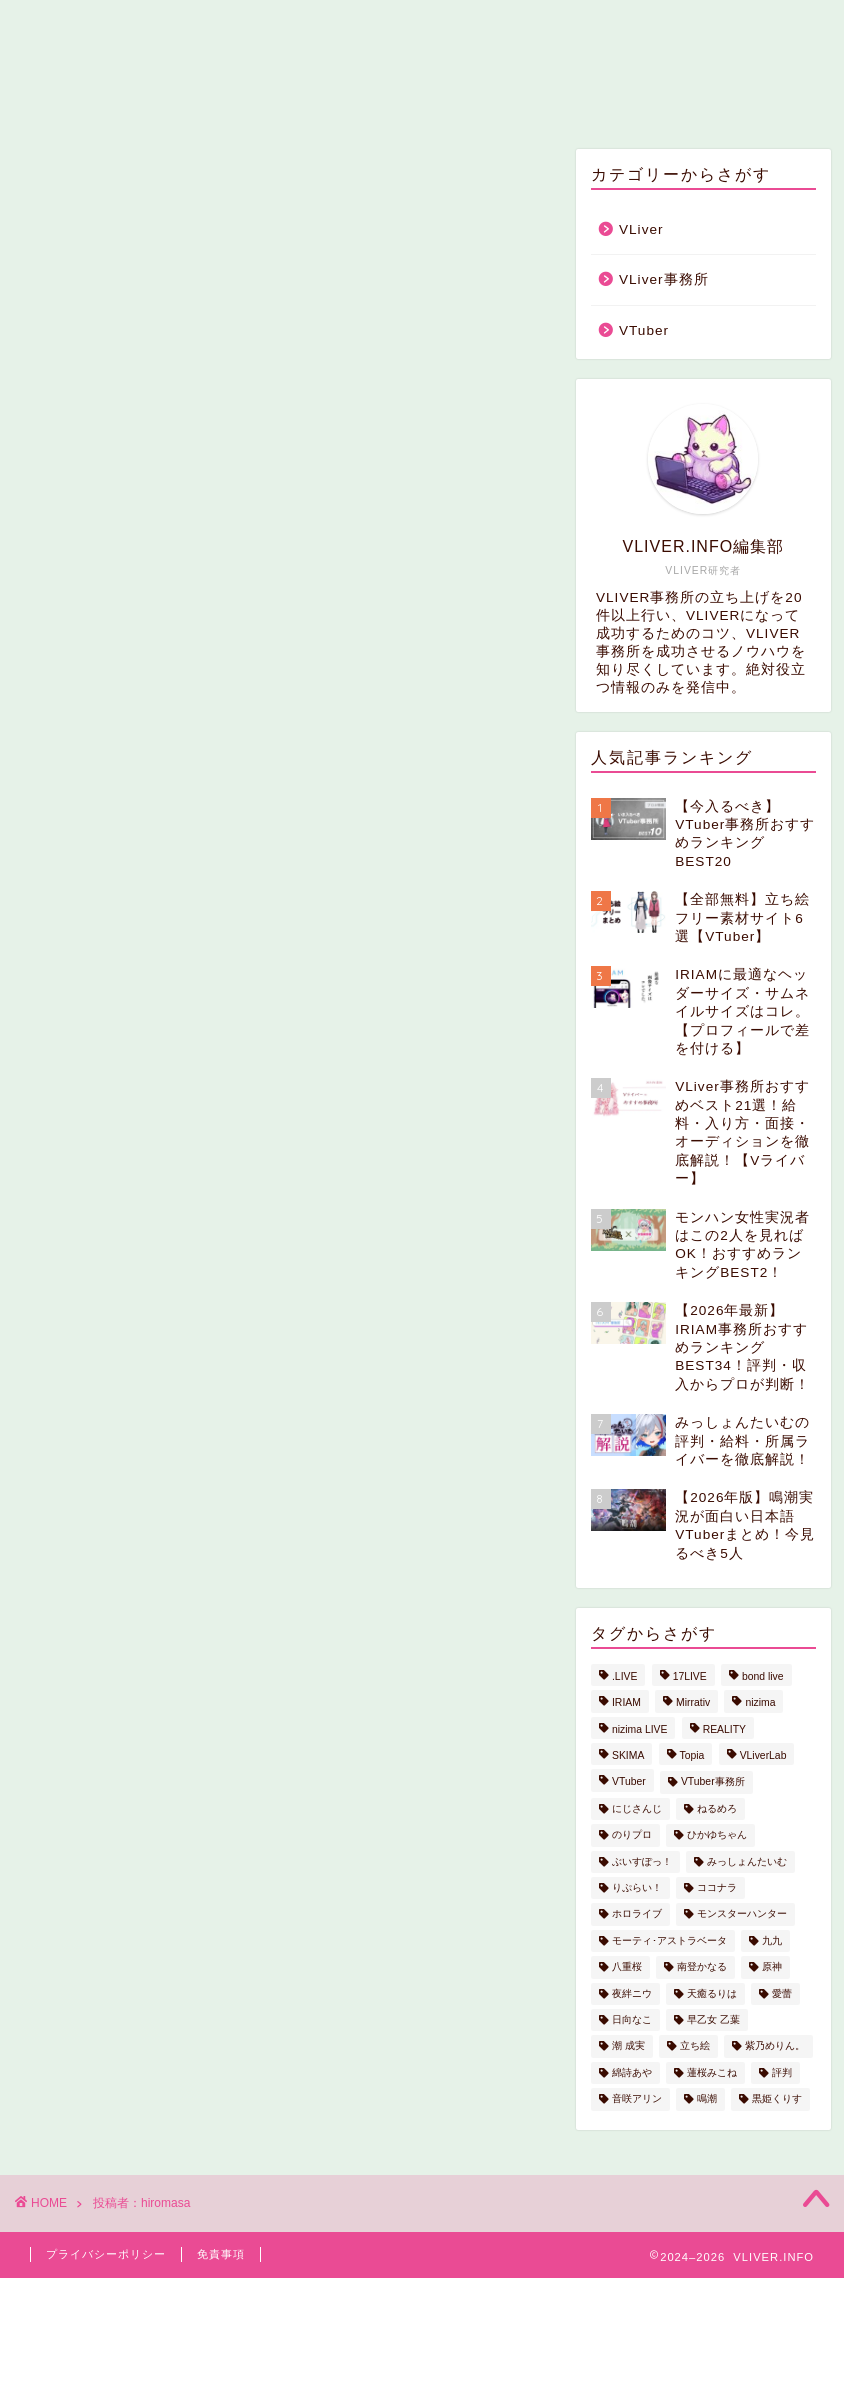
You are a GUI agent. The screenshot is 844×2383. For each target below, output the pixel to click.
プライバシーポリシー (106, 2254)
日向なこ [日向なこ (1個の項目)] (632, 2019)
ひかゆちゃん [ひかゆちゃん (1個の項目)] (717, 1835)
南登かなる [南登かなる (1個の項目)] (702, 1967)
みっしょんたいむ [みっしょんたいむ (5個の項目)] (747, 1861)
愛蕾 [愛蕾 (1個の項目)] (782, 1993)
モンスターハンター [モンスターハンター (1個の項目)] (742, 1914)
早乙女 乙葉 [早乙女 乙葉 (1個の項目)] (713, 2019)
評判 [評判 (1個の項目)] (782, 2072)
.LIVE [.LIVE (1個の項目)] (624, 1676)
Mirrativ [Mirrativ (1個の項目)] (693, 1703)
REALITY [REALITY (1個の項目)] (724, 1729)
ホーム (224, 97)
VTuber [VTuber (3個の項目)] (629, 1782)
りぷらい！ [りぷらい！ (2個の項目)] (637, 1887)
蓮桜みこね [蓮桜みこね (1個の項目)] (712, 2072)
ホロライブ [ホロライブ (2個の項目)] (637, 1914)
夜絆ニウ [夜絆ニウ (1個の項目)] (632, 1993)
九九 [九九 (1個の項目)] (772, 1940)
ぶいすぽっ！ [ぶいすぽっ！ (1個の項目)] (642, 1861)
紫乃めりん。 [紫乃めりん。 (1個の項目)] (775, 2046)
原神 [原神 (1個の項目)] (772, 1967)
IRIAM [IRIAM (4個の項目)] (626, 1703)
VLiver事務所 (448, 97)
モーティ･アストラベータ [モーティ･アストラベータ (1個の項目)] (669, 1940)
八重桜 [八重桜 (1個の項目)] (627, 1967)
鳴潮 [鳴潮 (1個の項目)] (707, 2099)
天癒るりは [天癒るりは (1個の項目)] (712, 1993)
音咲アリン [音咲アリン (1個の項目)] (637, 2099)
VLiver (323, 97)
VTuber (644, 330)
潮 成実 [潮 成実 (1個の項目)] (628, 2046)
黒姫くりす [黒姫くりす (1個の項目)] (777, 2099)
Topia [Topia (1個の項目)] (692, 1755)
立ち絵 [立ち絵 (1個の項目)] (695, 2046)
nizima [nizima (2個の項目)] (760, 1703)
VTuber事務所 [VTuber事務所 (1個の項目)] (713, 1782)
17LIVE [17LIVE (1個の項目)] (690, 1676)
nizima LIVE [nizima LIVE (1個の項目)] (639, 1729)
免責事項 (221, 2254)
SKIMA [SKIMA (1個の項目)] (628, 1755)
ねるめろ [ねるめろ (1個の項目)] (717, 1808)
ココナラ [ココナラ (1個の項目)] (717, 1887)
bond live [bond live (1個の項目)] (763, 1676)
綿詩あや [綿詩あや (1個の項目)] (632, 2072)
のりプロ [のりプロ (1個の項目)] (632, 1835)
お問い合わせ (596, 97)
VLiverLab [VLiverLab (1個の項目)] (763, 1755)
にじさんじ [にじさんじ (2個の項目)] (637, 1808)
